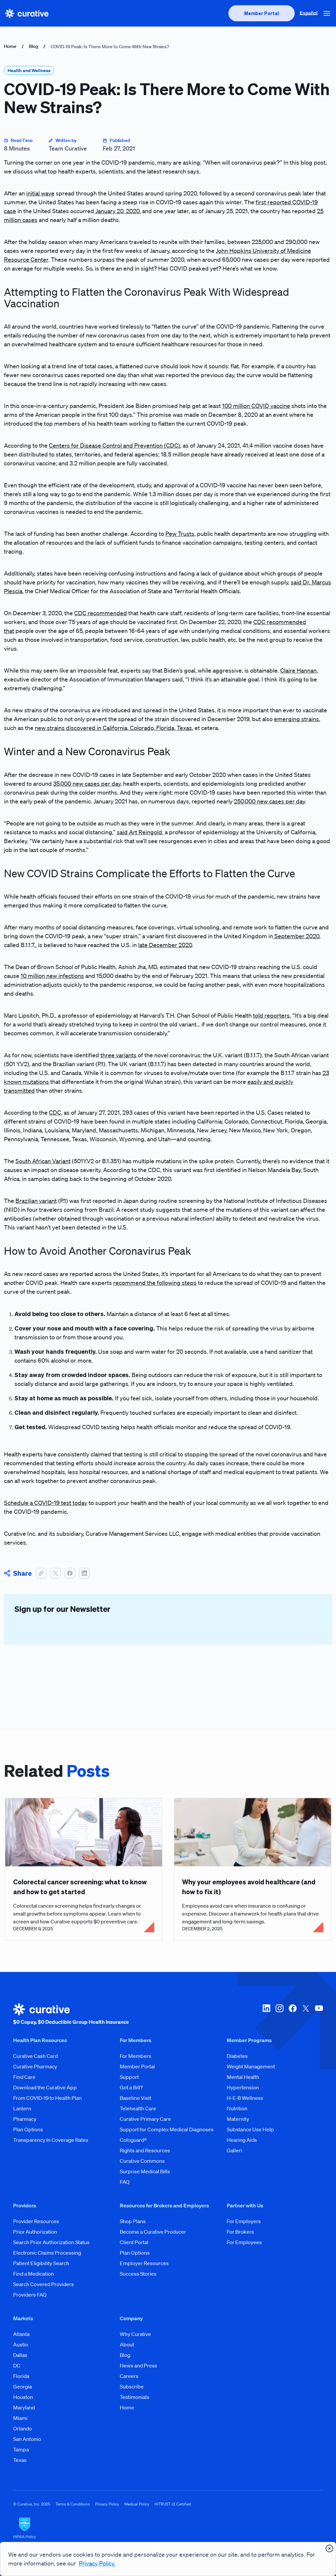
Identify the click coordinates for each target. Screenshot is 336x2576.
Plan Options (28, 2129)
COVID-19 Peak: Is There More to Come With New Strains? (110, 47)
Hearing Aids (242, 2140)
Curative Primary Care (145, 2119)
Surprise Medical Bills (145, 2171)
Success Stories (138, 2273)
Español (309, 13)
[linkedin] (266, 2014)
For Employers (244, 2221)
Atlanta (21, 2334)
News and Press (138, 2365)
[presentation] (261, 13)
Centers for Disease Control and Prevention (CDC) (114, 445)
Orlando (22, 2428)
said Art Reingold (139, 832)
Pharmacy (24, 2119)
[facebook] (293, 2014)
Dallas (20, 2355)
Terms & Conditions (72, 2504)
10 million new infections (52, 975)
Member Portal (137, 2066)
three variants (118, 1055)
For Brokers (240, 2231)
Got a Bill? (131, 2087)
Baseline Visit (135, 2098)
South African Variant (43, 1161)
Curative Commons (142, 2161)
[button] (327, 13)
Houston (23, 2397)
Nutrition (237, 2108)
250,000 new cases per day (269, 801)
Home (10, 46)
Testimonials (134, 2397)
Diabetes (237, 2056)
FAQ (125, 2182)
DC (16, 2365)
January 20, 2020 (116, 210)
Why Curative (135, 2334)
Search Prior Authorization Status (51, 2242)
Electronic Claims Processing (47, 2252)
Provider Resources (36, 2221)
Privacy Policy (107, 2504)
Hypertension (243, 2087)
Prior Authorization (35, 2231)
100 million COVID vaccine (256, 405)
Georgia (22, 2386)
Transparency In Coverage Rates (50, 2140)
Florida (21, 2376)
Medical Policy (136, 2504)
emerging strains (296, 718)
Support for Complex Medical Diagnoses (167, 2129)
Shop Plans (133, 2221)
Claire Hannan (298, 670)
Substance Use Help (250, 2129)
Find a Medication (33, 2273)
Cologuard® (133, 2140)
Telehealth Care (138, 2108)
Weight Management (251, 2066)
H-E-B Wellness (245, 2098)
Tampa (21, 2449)
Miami (20, 2418)
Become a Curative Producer (153, 2231)
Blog (33, 46)
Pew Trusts (179, 533)
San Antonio (27, 2439)
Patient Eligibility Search (41, 2263)
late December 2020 (165, 944)
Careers (129, 2376)
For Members (135, 2056)
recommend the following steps (155, 1282)
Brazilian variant (36, 1200)
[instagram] (280, 2014)
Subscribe (132, 2386)
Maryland (24, 2407)
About (127, 2344)
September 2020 (296, 936)
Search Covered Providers (43, 2284)
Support (129, 2077)
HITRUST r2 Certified (173, 2504)
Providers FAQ (30, 2294)
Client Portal (134, 2242)
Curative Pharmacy (35, 2066)
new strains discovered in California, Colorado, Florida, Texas (113, 727)
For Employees (244, 2242)
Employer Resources (144, 2263)
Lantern (22, 2108)
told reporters (271, 1015)
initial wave (40, 193)
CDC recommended (100, 613)
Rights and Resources (145, 2150)
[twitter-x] (306, 2014)
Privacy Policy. (97, 2563)
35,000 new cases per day (86, 783)
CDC (55, 1112)
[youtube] (319, 2014)
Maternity (238, 2119)
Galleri (234, 2150)
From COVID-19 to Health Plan (47, 2098)
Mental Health (243, 2077)
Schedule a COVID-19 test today (45, 1502)
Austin (20, 2344)
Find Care (24, 2077)
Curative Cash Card (35, 2056)
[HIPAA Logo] (168, 2528)
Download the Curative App (45, 2087)
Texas (20, 2460)
